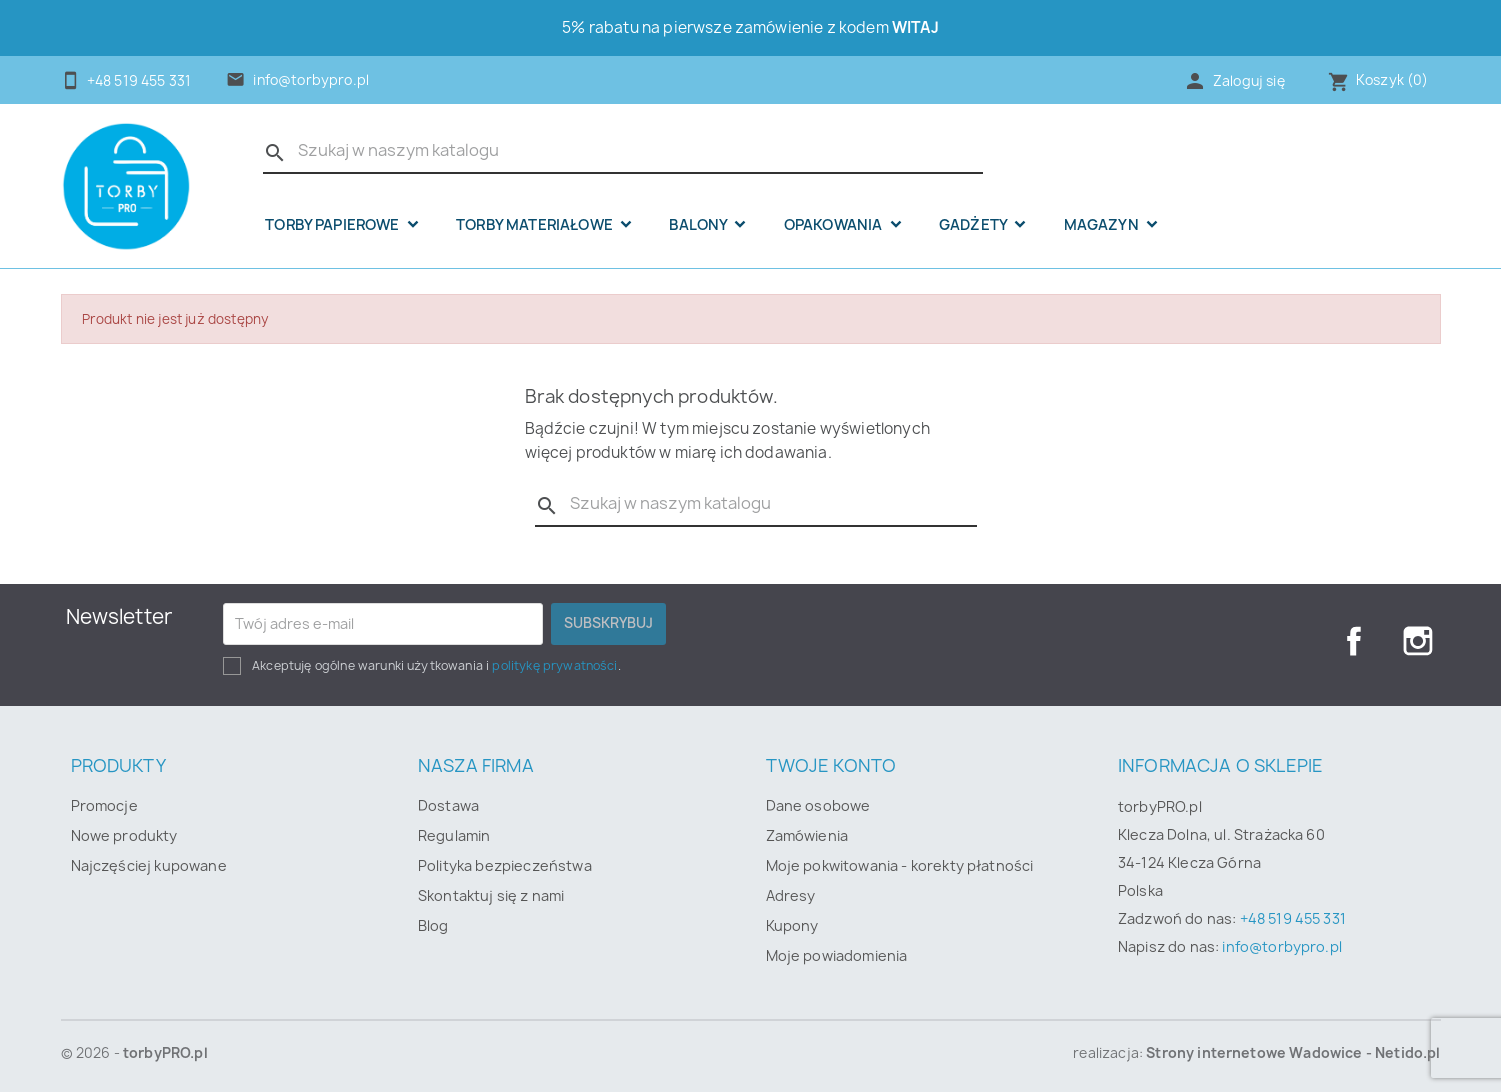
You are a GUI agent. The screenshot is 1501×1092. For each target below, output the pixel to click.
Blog (433, 925)
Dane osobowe (818, 805)
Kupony (792, 925)
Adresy (791, 895)
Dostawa (448, 805)
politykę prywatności (554, 665)
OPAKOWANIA (835, 225)
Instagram (1418, 641)
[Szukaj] (623, 151)
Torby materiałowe (536, 225)
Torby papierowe (334, 225)
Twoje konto (831, 765)
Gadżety (974, 225)
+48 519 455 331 (1293, 918)
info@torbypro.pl (311, 80)
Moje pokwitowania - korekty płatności (900, 865)
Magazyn (1103, 225)
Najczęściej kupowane (149, 865)
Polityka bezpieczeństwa (505, 865)
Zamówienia (807, 835)
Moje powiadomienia (837, 955)
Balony (699, 225)
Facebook (1354, 641)
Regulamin (454, 835)
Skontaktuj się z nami (491, 895)
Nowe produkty (124, 835)
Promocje (104, 805)
